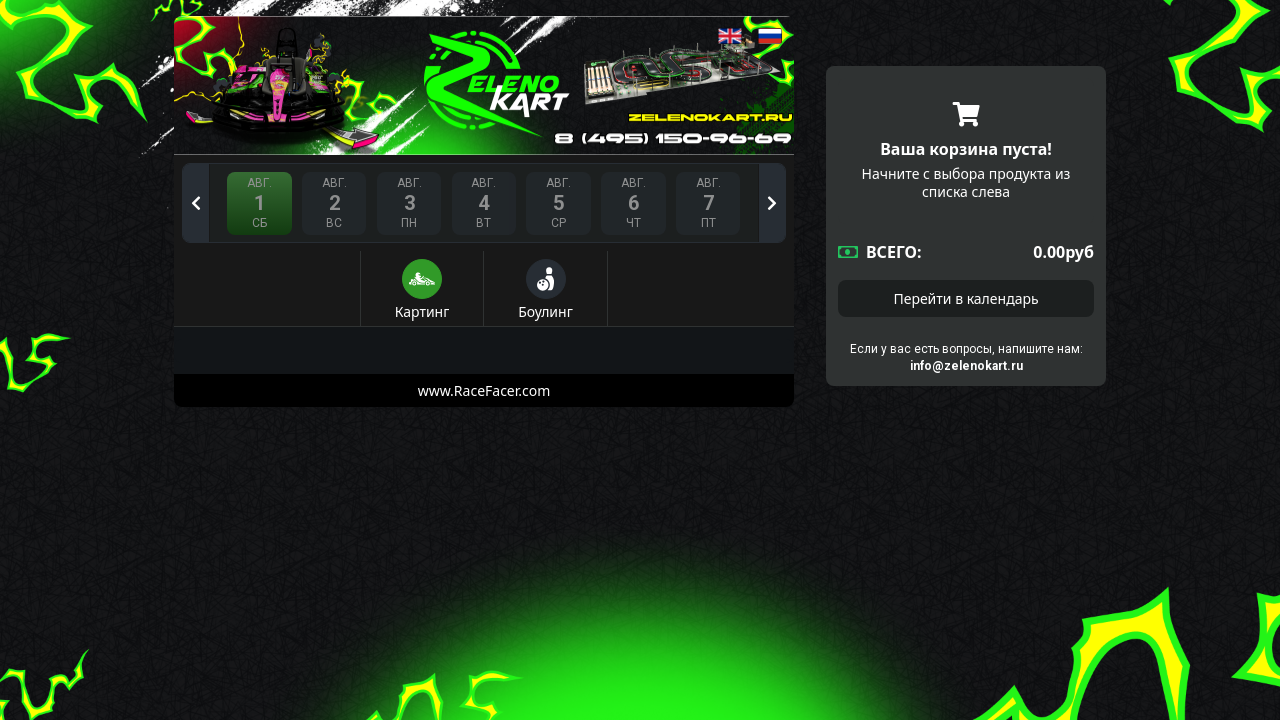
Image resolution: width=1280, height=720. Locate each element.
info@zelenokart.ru (966, 366)
